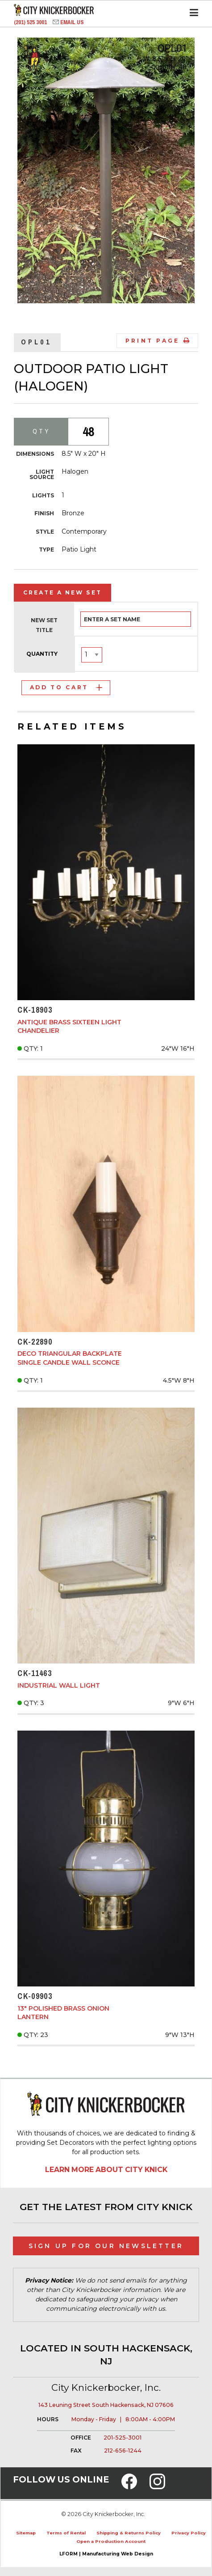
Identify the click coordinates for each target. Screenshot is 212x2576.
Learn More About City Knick (106, 2169)
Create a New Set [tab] (62, 592)
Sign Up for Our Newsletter (106, 2246)
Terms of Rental (66, 2532)
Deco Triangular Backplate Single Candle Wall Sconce (69, 1358)
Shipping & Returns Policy (128, 2532)
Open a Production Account (110, 2541)
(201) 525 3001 (31, 22)
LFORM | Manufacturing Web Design (106, 2554)
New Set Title (44, 625)
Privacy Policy (188, 2532)
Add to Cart (66, 687)
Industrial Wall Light (58, 1685)
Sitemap (26, 2532)
